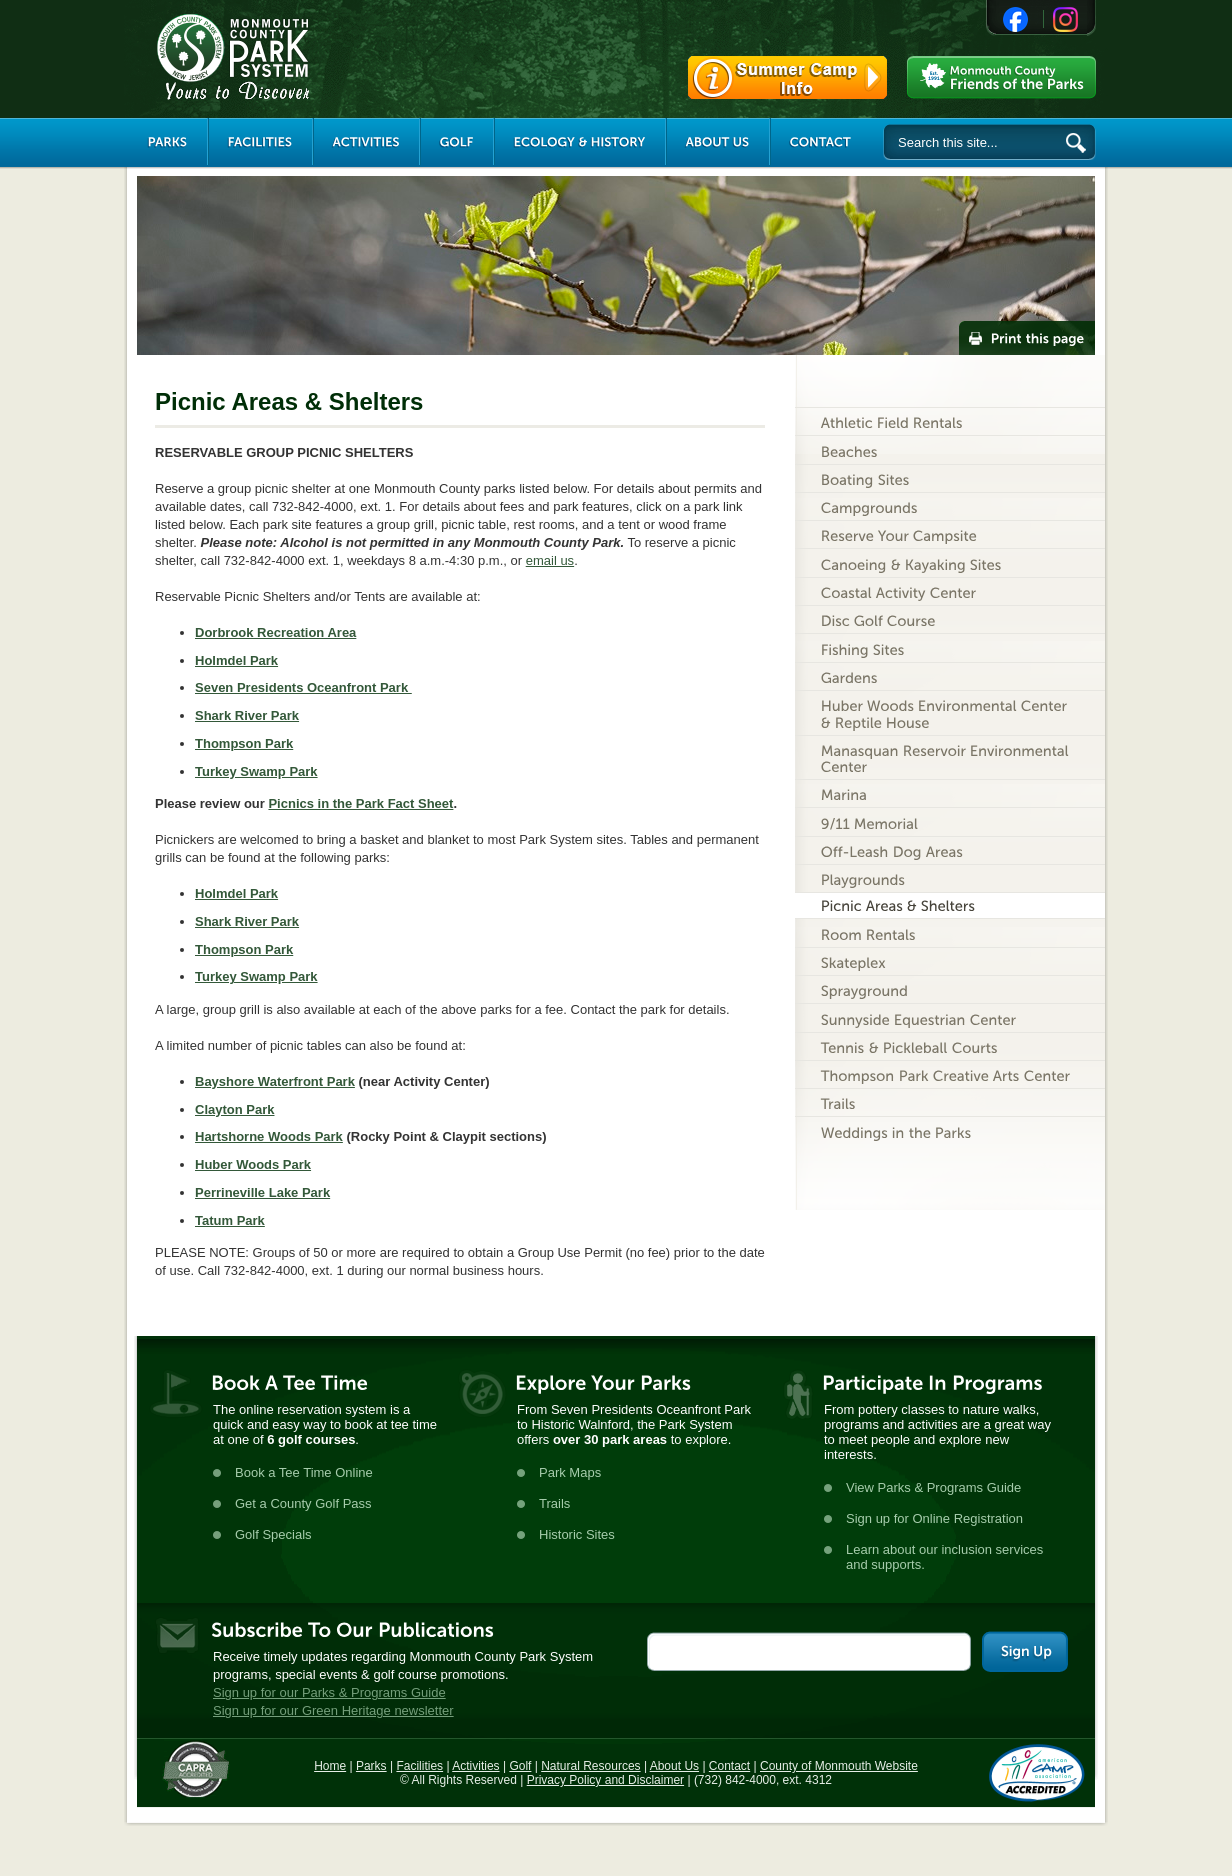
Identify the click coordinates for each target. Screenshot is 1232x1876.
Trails (554, 1503)
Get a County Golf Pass (303, 1503)
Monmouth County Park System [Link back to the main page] (293, 57)
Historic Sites (577, 1534)
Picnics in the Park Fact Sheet (360, 803)
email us (550, 560)
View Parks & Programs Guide (933, 1487)
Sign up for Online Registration (934, 1518)
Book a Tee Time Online (304, 1472)
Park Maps (570, 1472)
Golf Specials (273, 1534)
